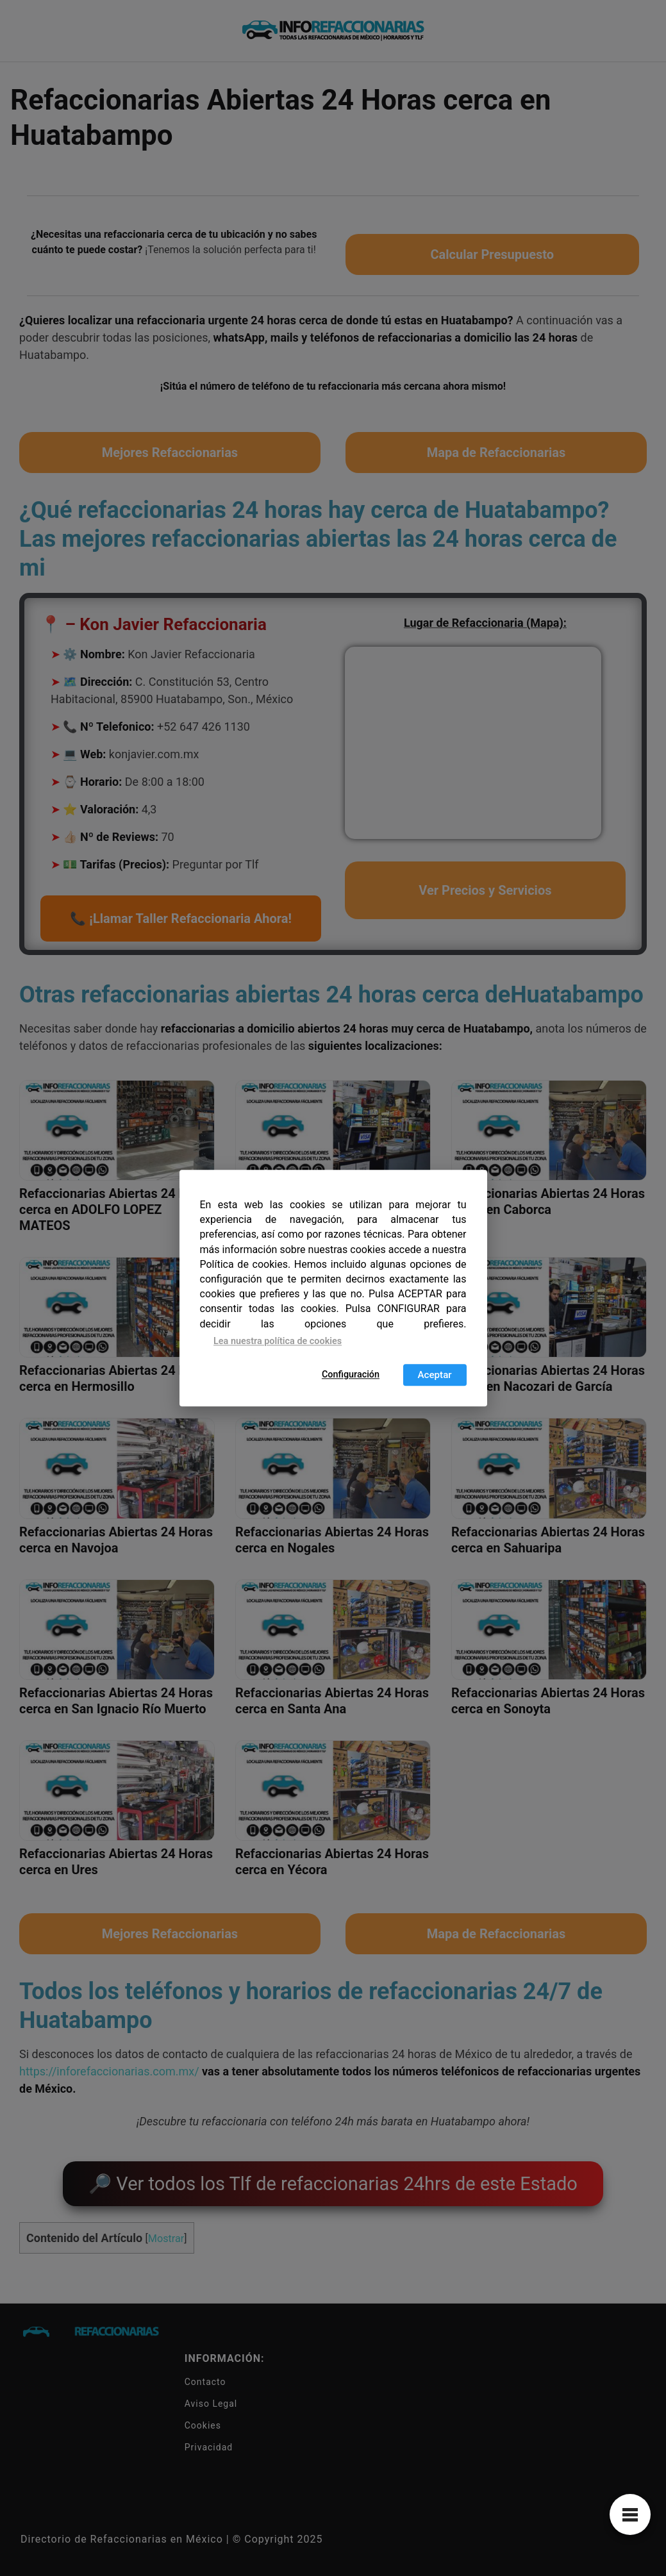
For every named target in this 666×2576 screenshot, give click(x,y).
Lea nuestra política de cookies (277, 1341)
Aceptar (434, 1375)
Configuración (350, 1374)
